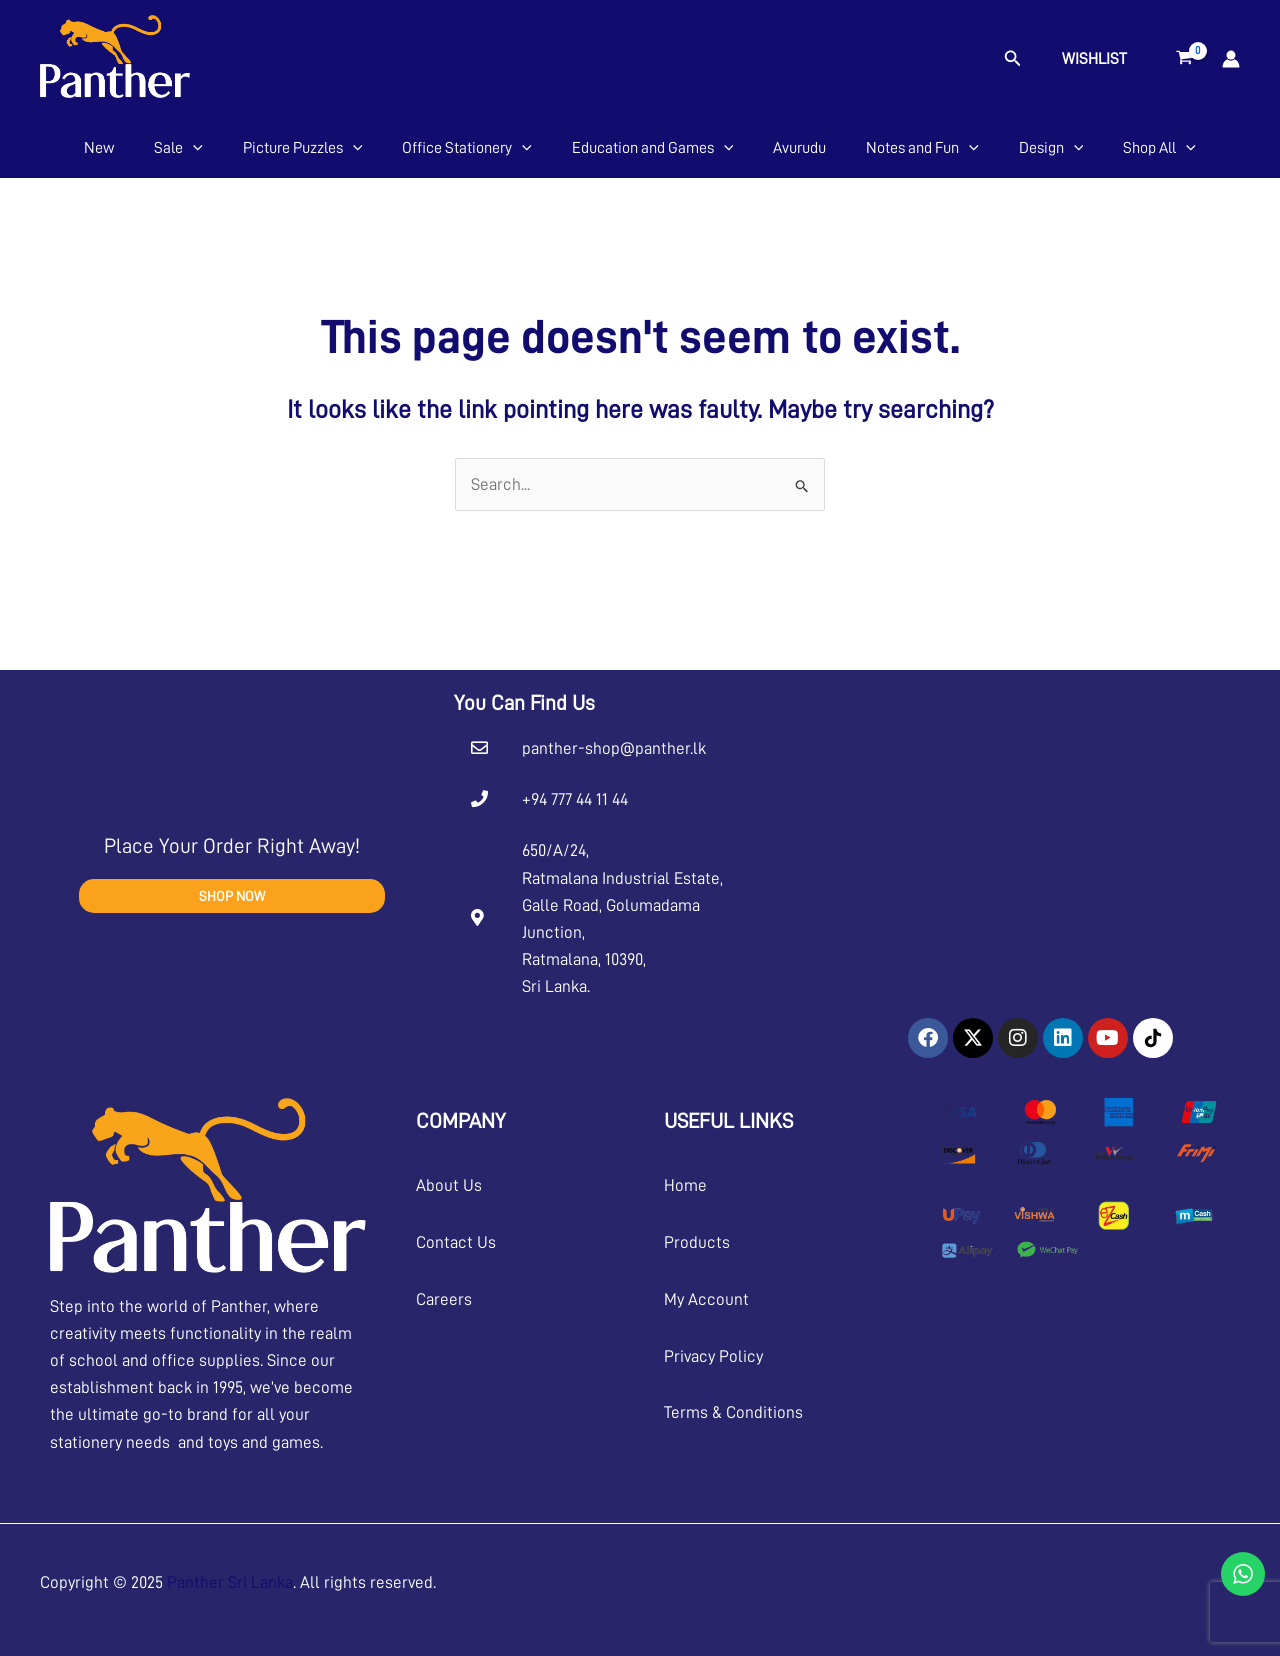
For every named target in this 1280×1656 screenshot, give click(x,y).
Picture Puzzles (303, 148)
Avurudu (799, 148)
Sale (178, 148)
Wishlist (1094, 59)
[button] (1013, 58)
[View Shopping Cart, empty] (1184, 59)
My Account (706, 1299)
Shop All (1159, 148)
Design (1051, 148)
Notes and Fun (922, 148)
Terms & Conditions (733, 1412)
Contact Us (456, 1242)
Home (685, 1185)
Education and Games (653, 148)
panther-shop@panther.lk (614, 748)
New (99, 148)
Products (697, 1242)
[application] (193, 148)
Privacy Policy (713, 1356)
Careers (444, 1299)
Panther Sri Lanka (230, 1582)
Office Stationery (467, 148)
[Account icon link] (1231, 59)
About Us (449, 1185)
